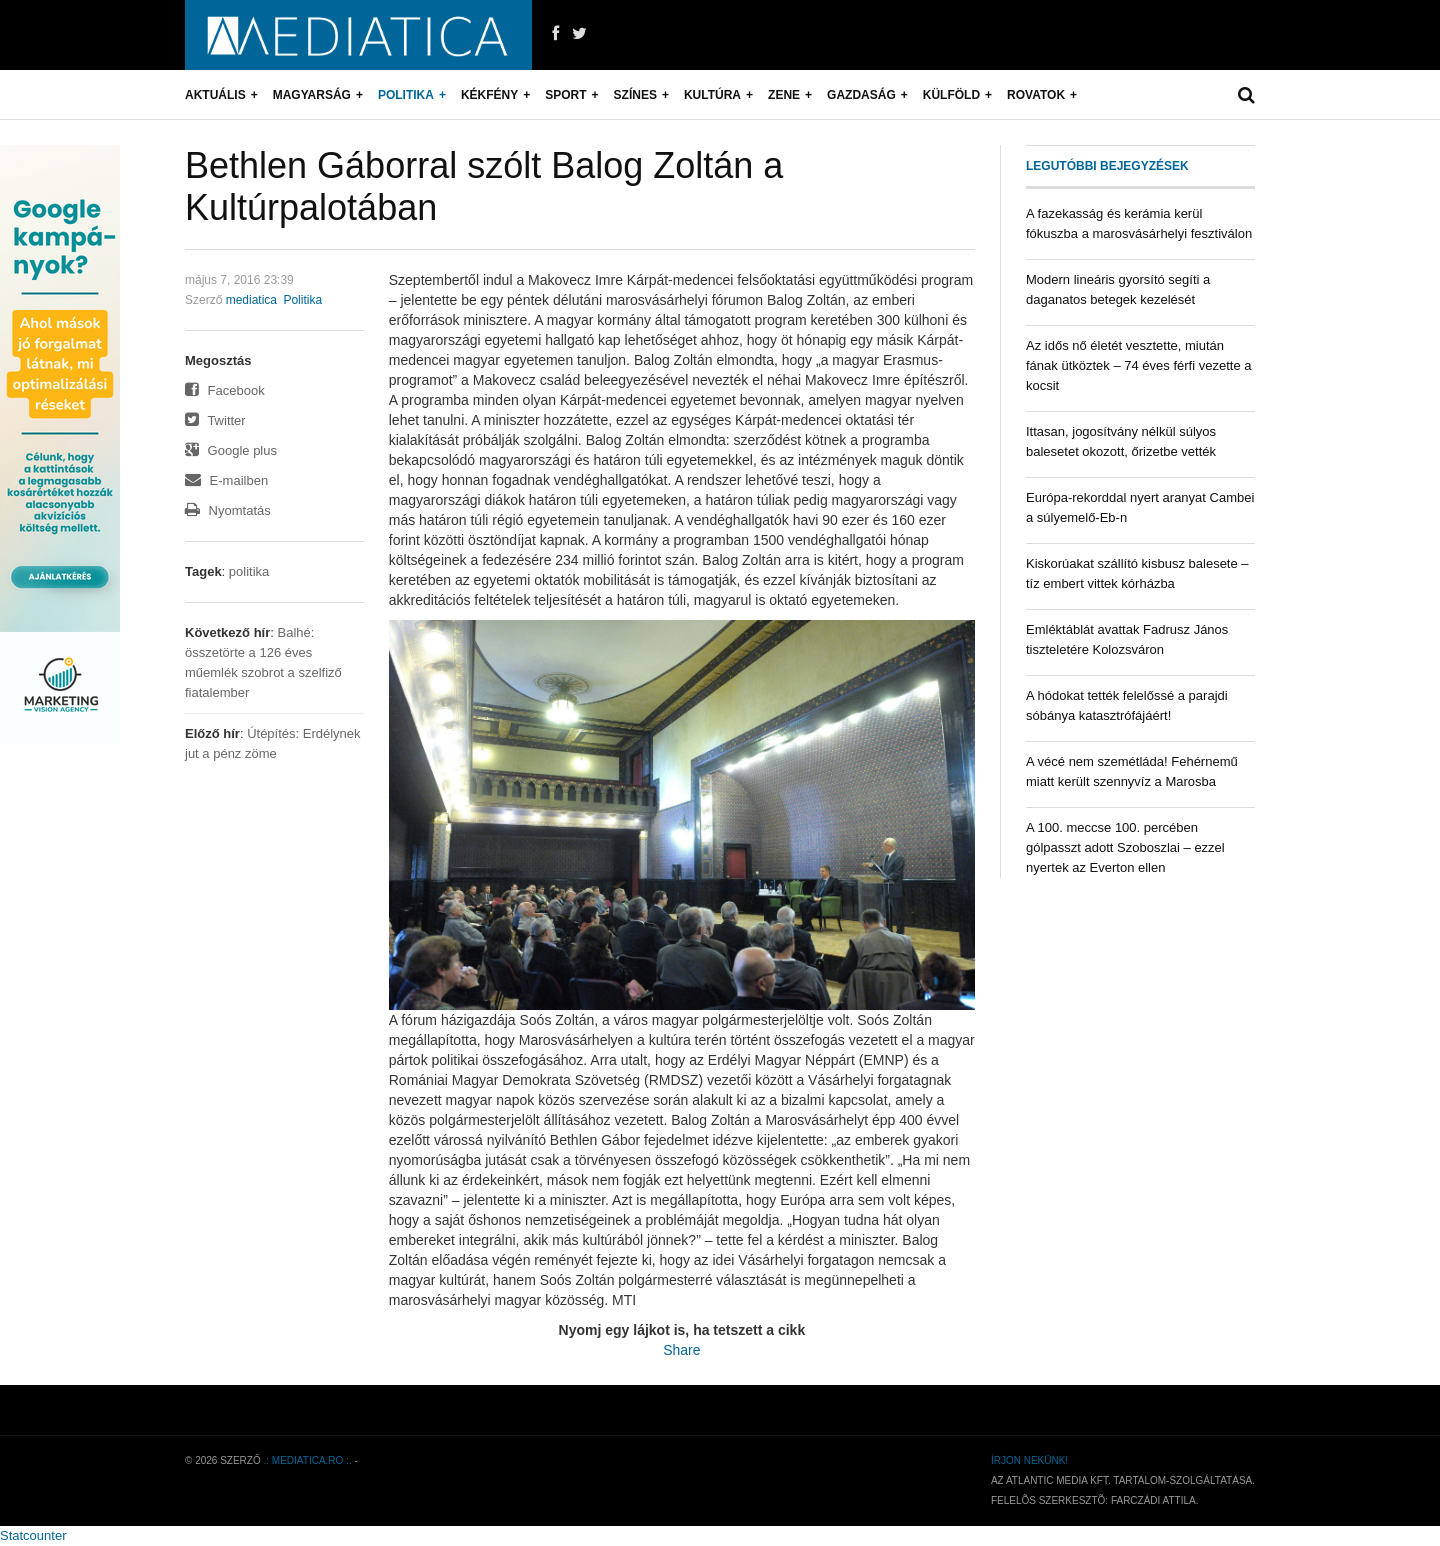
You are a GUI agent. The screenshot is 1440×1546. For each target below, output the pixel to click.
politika (249, 571)
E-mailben (226, 480)
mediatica (251, 300)
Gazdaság (861, 95)
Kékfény (489, 95)
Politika (406, 95)
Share (681, 1350)
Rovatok (1036, 95)
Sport (565, 95)
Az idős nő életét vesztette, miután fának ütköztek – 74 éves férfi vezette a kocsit (1138, 365)
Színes (635, 95)
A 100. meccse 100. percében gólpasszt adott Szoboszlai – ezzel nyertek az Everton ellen (1125, 847)
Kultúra (712, 95)
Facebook (225, 390)
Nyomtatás (228, 510)
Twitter (215, 420)
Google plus (231, 450)
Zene (784, 95)
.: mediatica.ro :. (308, 1460)
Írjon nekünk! (1029, 1460)
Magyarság (312, 95)
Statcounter (33, 1535)
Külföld (951, 95)
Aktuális (215, 95)
